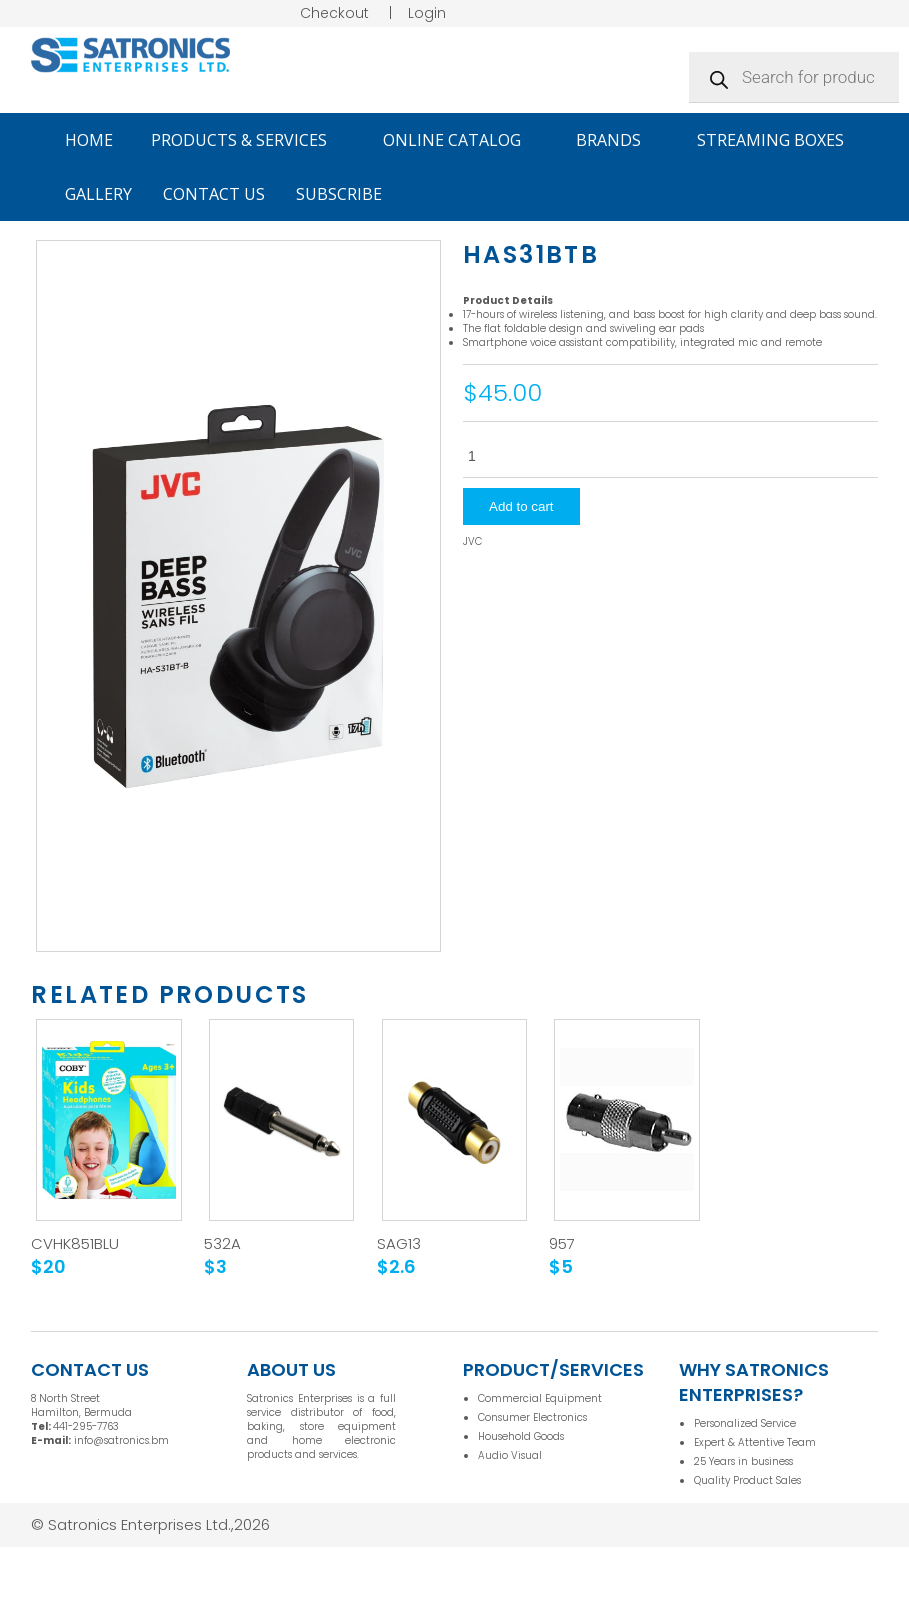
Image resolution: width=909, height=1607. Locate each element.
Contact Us (214, 194)
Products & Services (248, 140)
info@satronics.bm (121, 1440)
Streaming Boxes (770, 140)
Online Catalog (461, 140)
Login (427, 13)
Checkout (334, 13)
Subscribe (339, 194)
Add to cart (521, 506)
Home (89, 140)
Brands (617, 140)
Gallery (98, 194)
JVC (472, 542)
